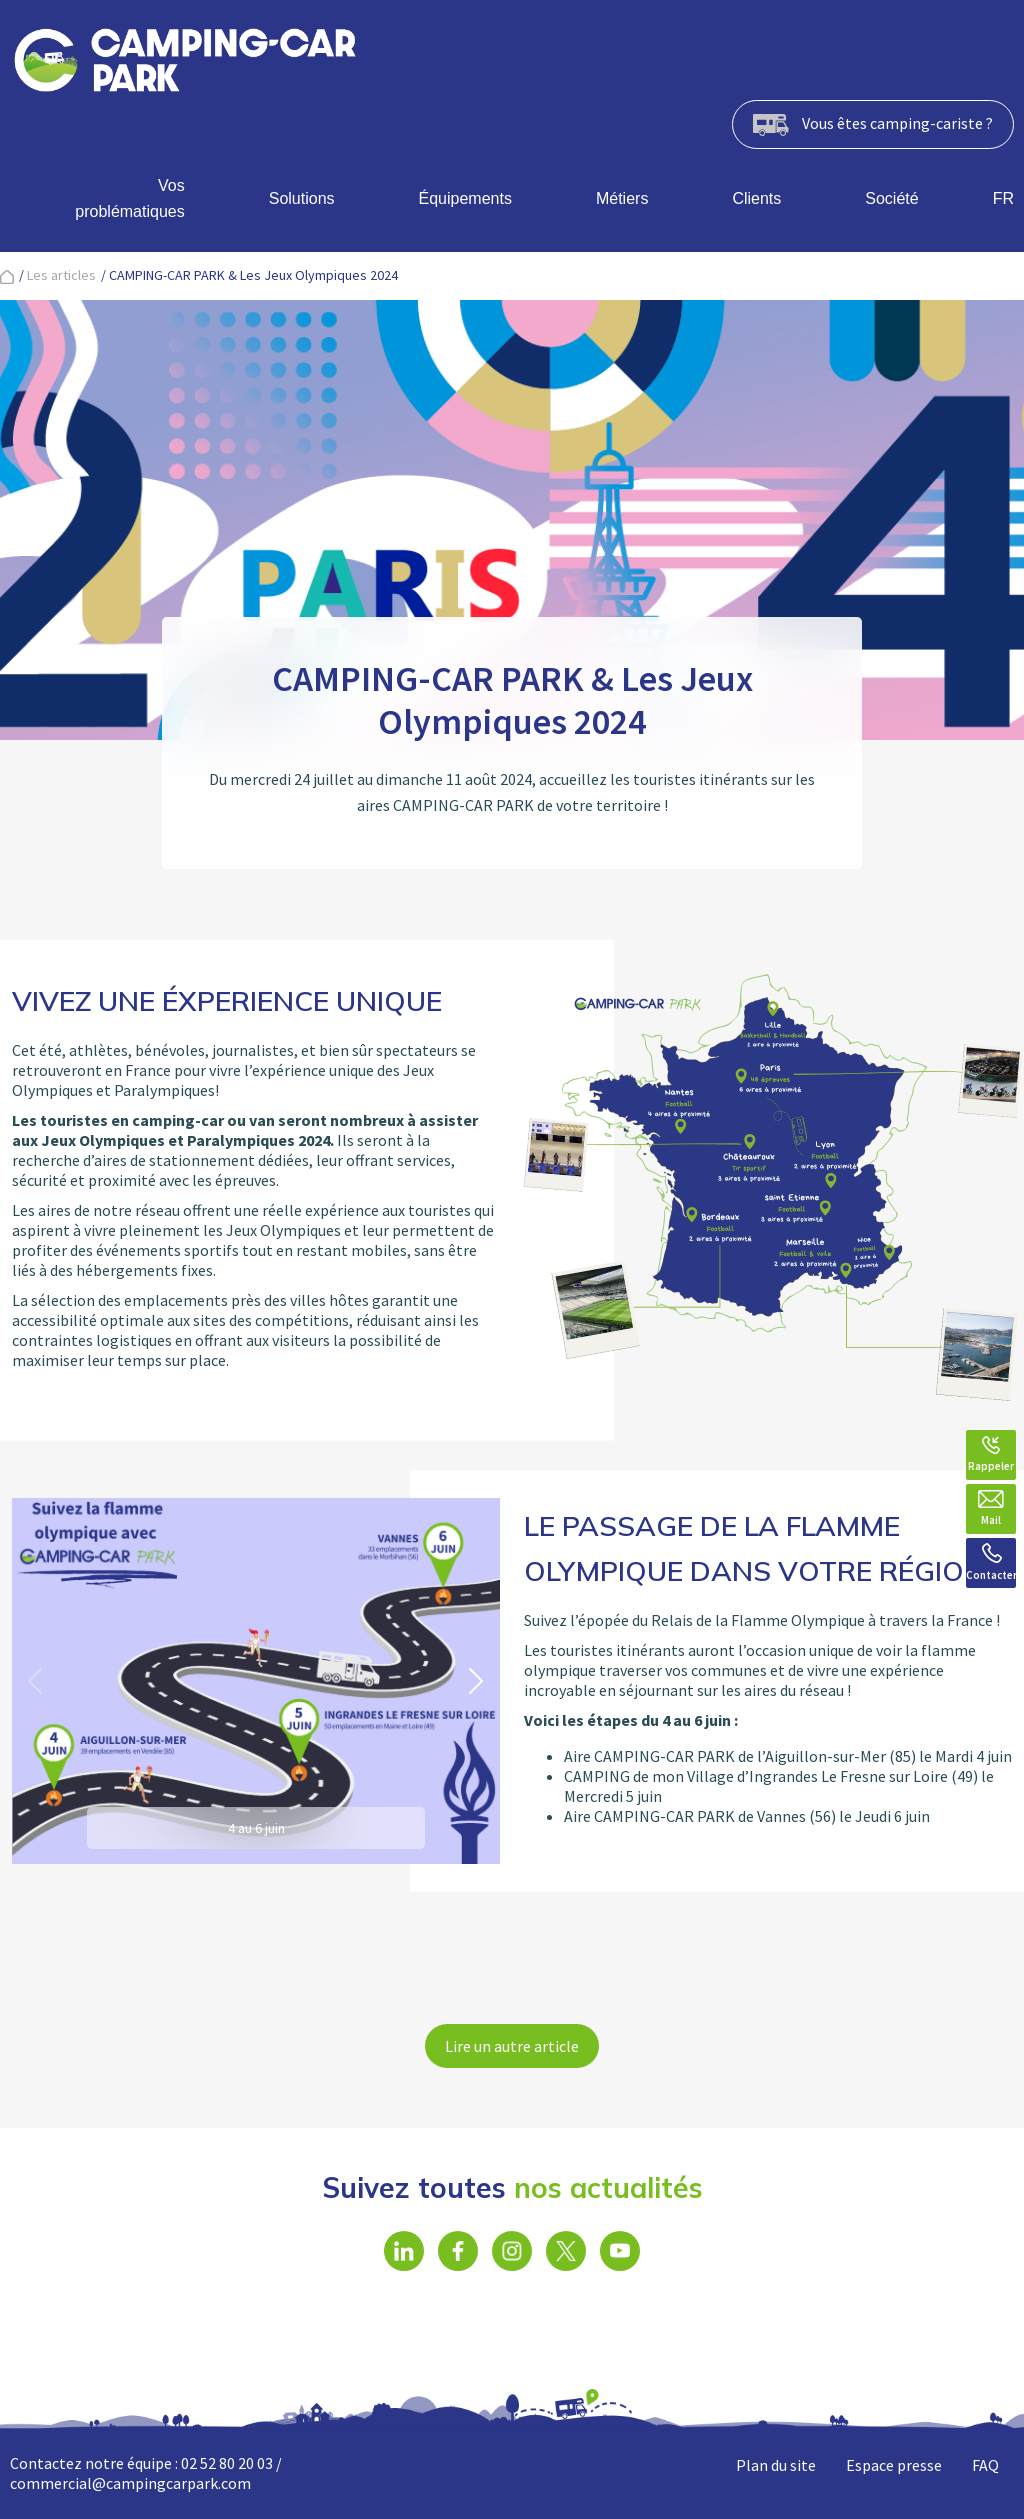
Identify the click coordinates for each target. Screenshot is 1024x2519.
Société (891, 198)
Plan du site (776, 2465)
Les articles (61, 275)
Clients (756, 198)
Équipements (465, 198)
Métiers (622, 198)
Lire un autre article (512, 2046)
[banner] (185, 64)
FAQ (985, 2465)
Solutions (302, 198)
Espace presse (894, 2465)
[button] (476, 1681)
